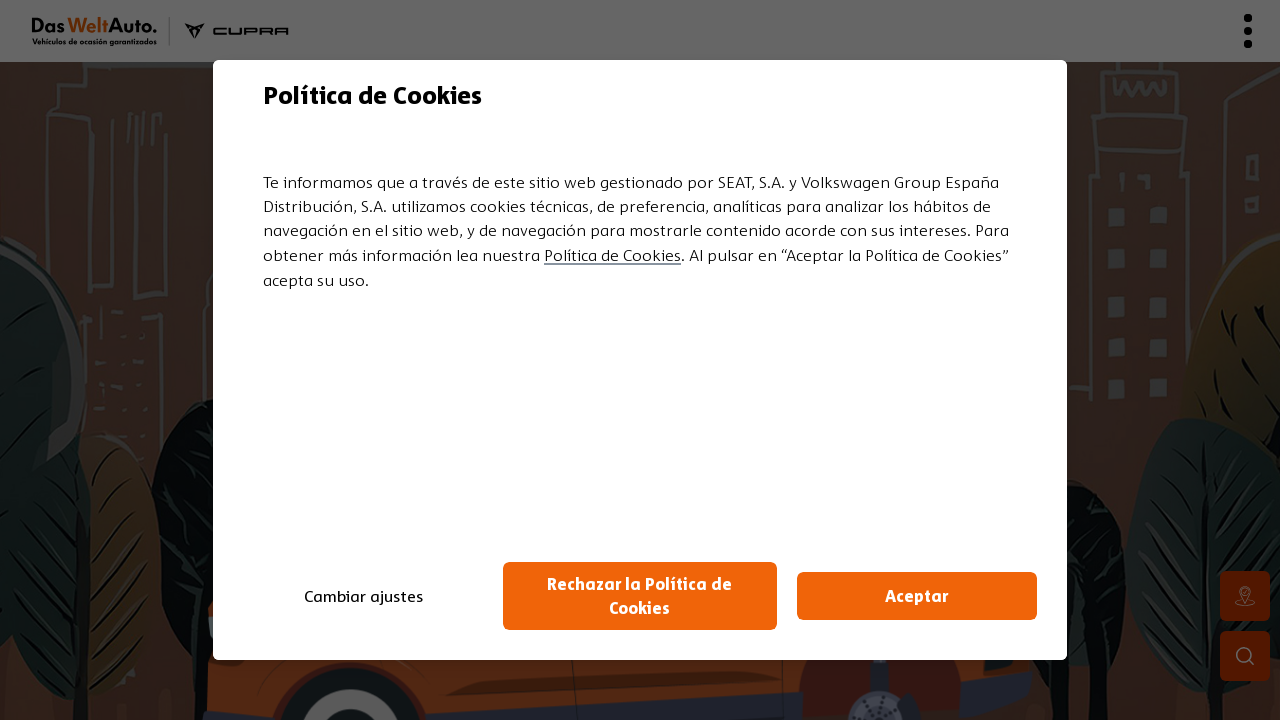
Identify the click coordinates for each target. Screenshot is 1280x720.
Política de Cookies (612, 255)
